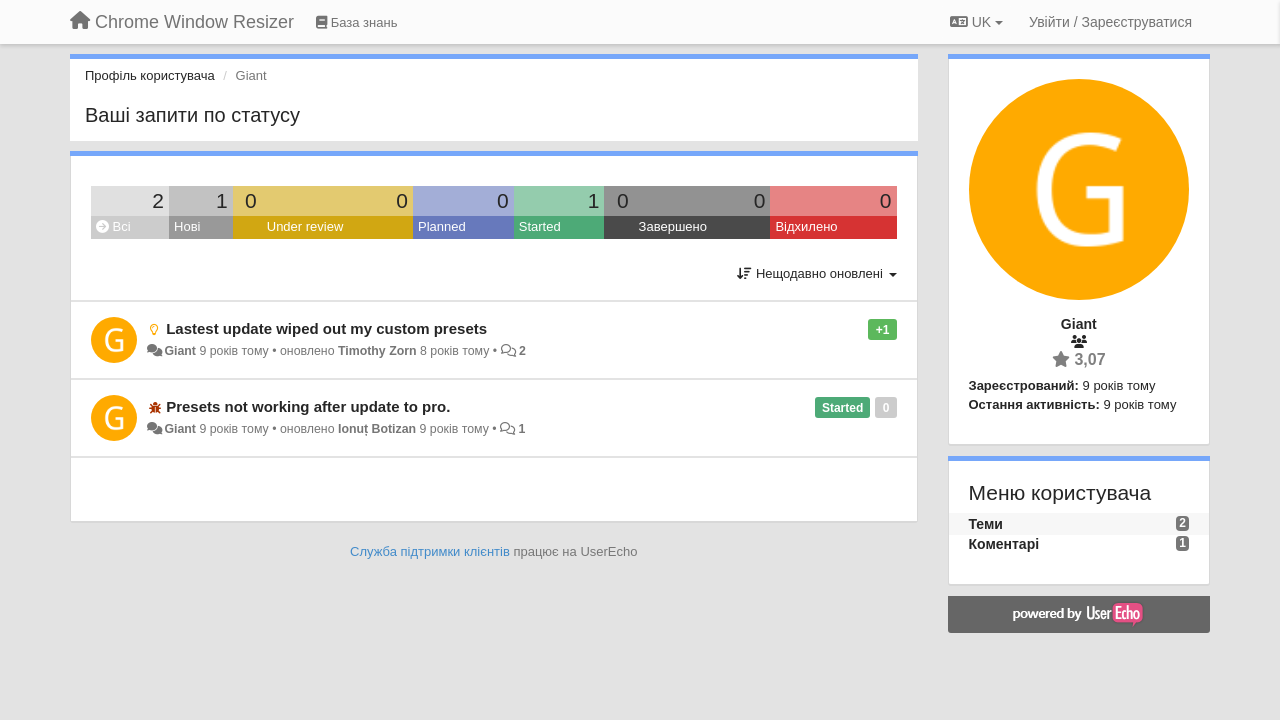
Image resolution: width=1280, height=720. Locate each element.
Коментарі (1004, 544)
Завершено (673, 226)
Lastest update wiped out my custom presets (326, 328)
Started (540, 226)
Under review (305, 226)
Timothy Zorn (377, 351)
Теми (986, 524)
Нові (187, 226)
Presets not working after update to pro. (308, 406)
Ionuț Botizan (377, 429)
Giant (180, 351)
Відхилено (806, 226)
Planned (442, 226)
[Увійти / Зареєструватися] (1110, 22)
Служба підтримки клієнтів (430, 551)
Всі (113, 226)
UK (976, 22)
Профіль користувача (150, 75)
